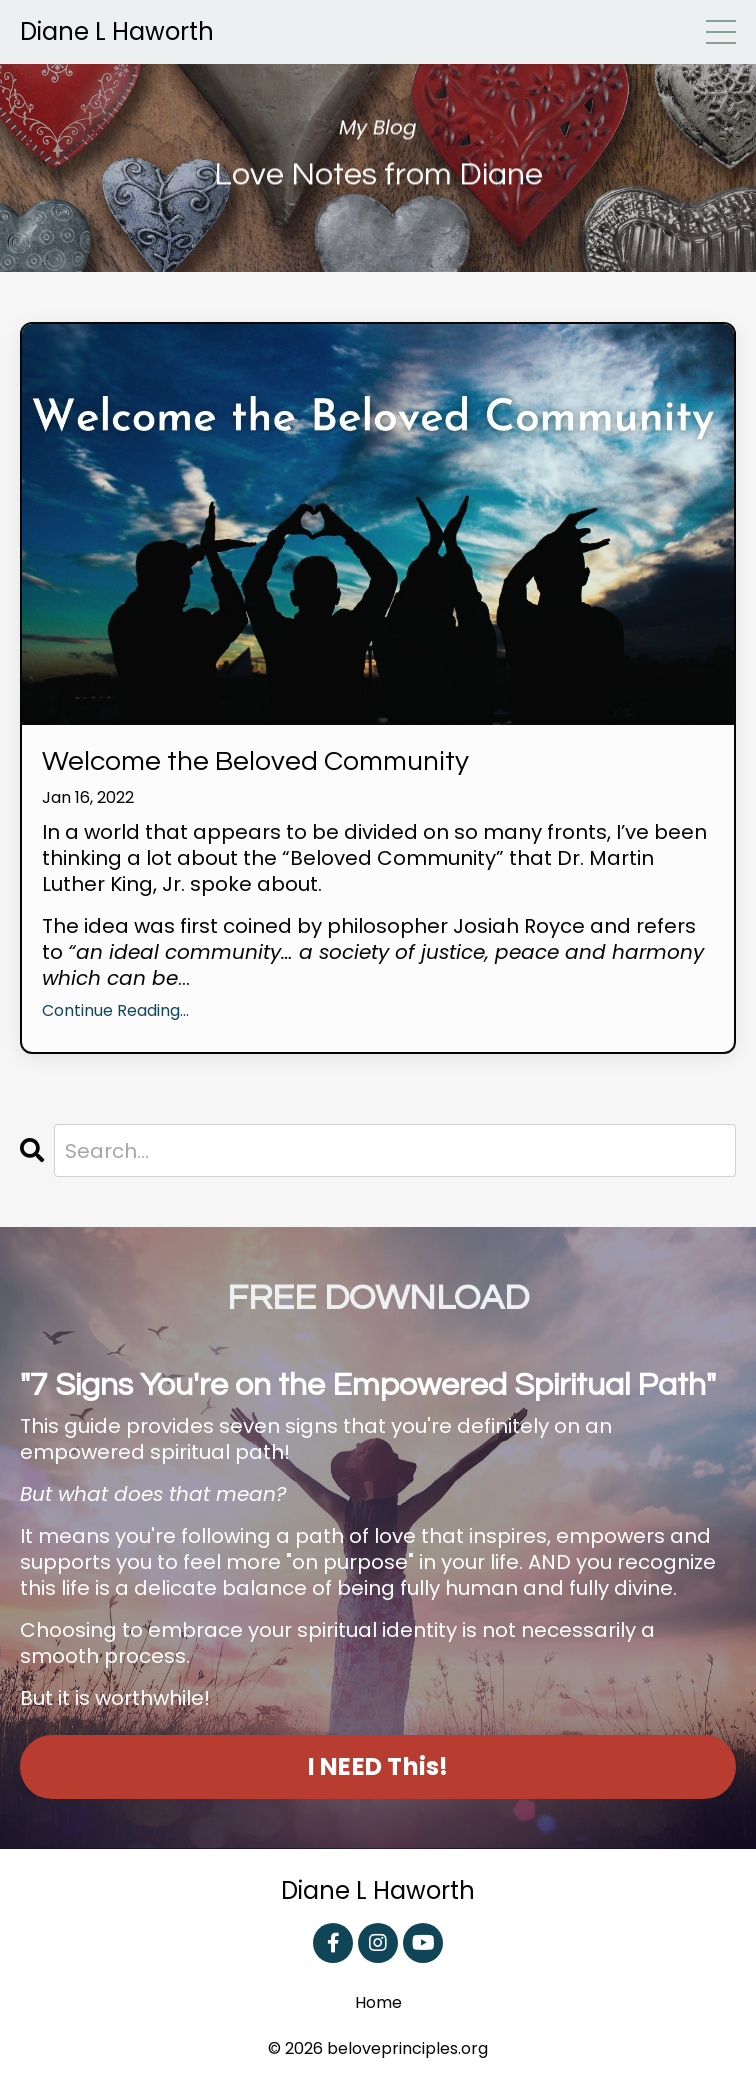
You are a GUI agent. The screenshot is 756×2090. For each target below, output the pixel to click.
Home (378, 2003)
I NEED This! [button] (378, 1766)
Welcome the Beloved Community (255, 761)
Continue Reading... (115, 1011)
